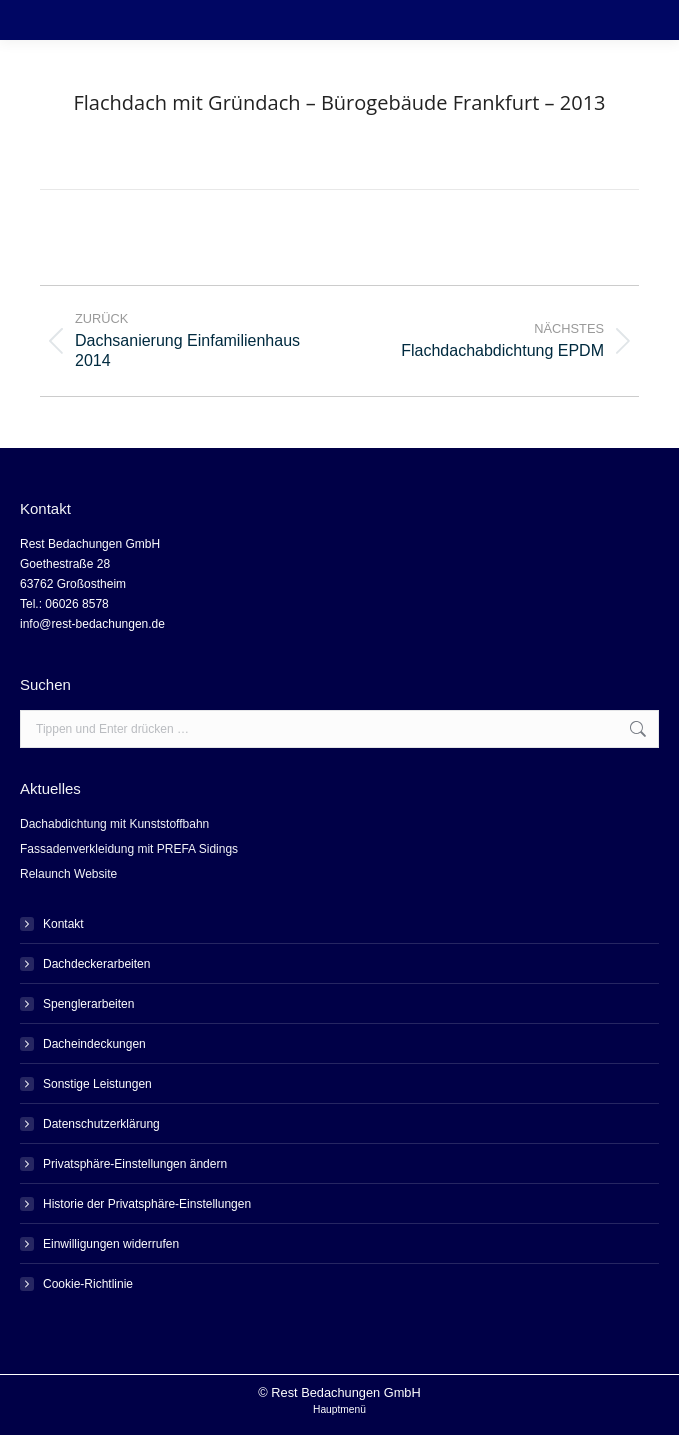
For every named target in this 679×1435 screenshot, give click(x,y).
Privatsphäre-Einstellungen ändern (135, 1164)
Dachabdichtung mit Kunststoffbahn (114, 824)
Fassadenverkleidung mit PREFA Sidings (129, 849)
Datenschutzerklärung (101, 1124)
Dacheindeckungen (94, 1044)
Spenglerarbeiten (88, 1004)
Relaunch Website (68, 874)
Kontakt (63, 924)
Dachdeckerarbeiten (96, 964)
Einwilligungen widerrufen (111, 1244)
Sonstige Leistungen (97, 1084)
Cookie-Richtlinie (88, 1284)
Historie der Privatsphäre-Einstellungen (147, 1204)
